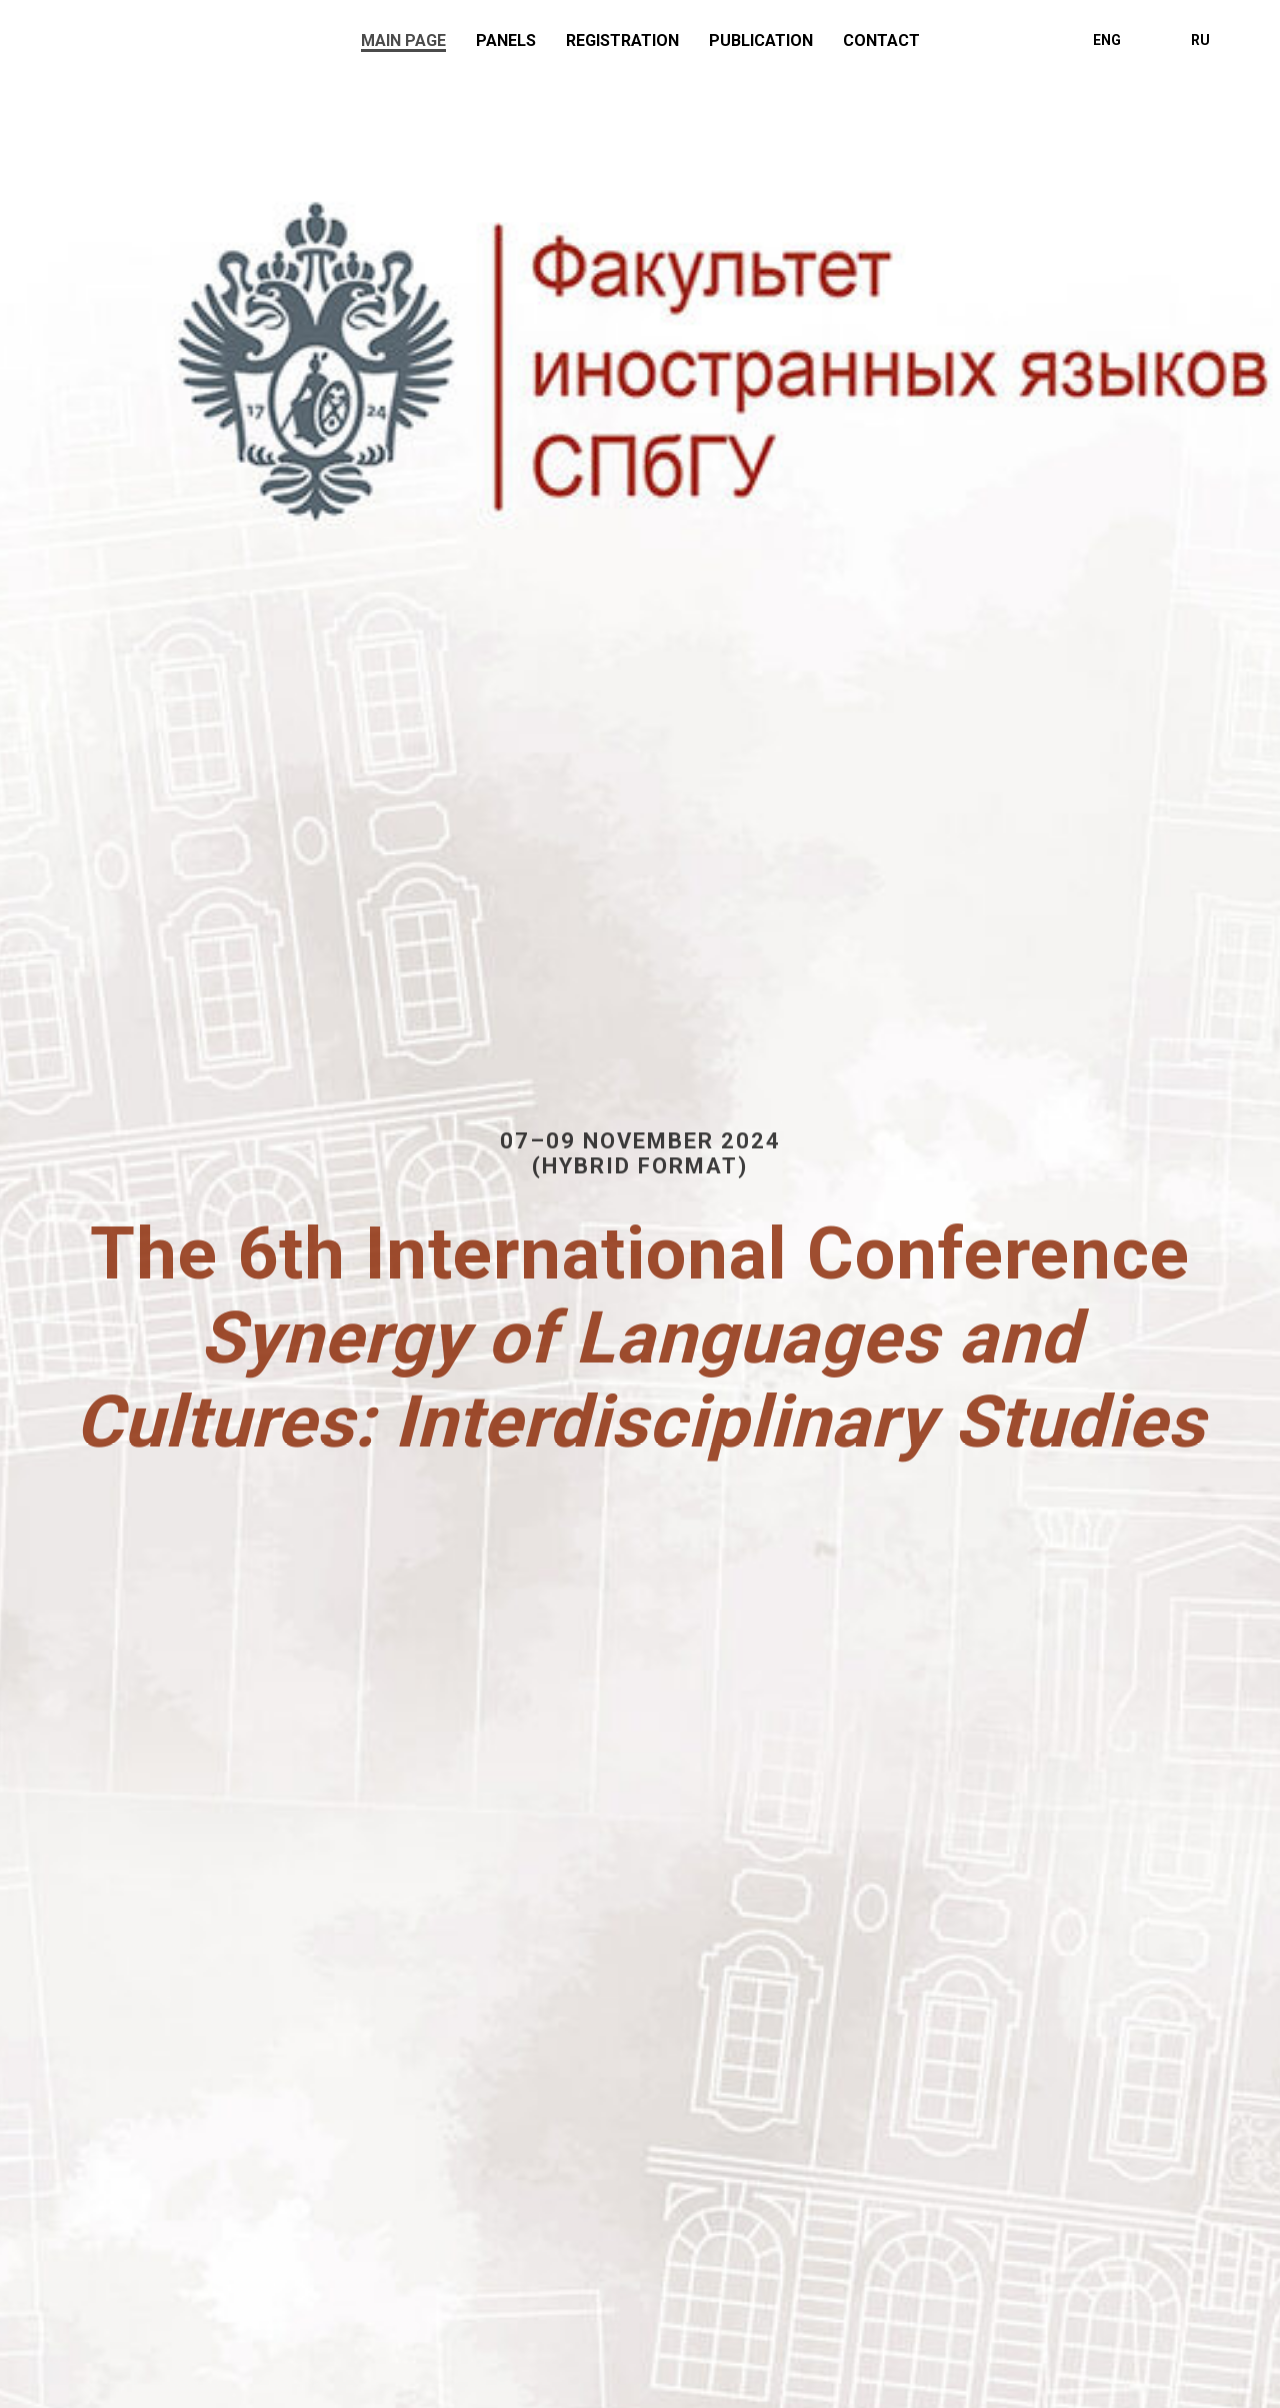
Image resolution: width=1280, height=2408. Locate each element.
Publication (761, 40)
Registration (622, 40)
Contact (881, 40)
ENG (1107, 40)
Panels (506, 40)
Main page (403, 40)
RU (1200, 40)
